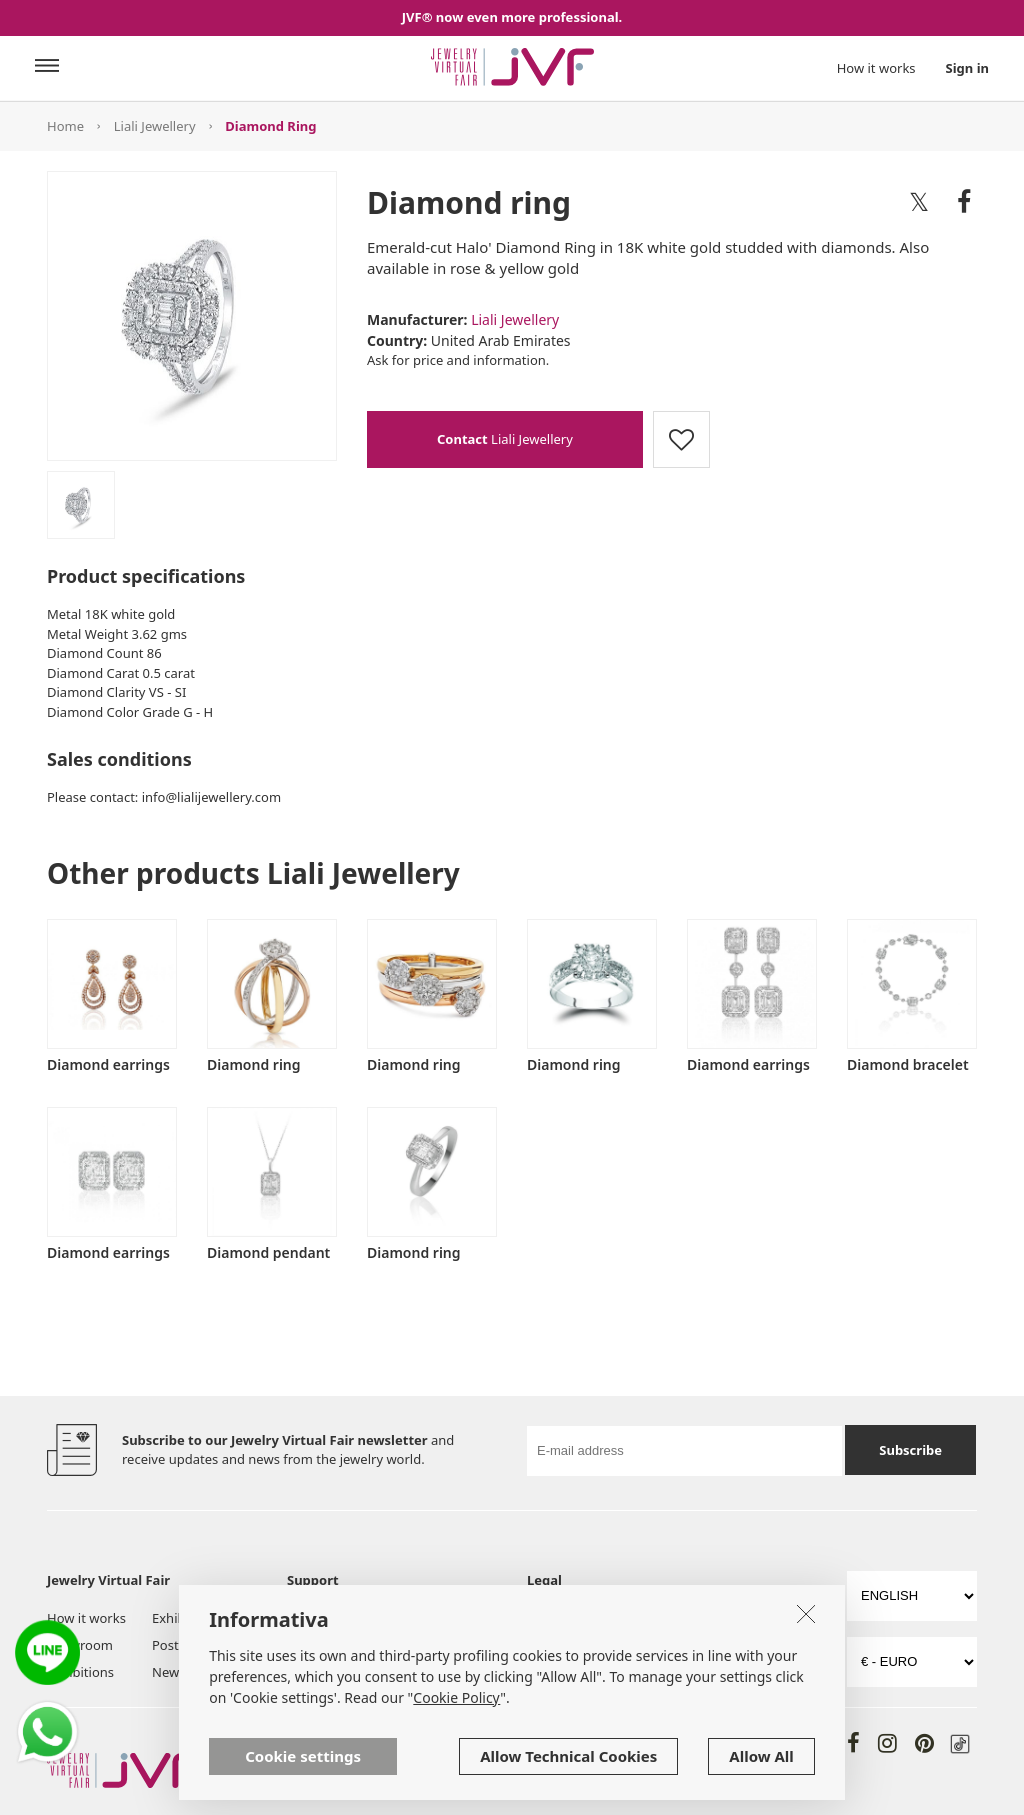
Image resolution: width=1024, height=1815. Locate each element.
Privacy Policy (713, 1618)
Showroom (80, 1645)
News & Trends (197, 1672)
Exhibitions (80, 1672)
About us (314, 1618)
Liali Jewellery (155, 126)
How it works (876, 68)
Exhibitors (182, 1618)
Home (65, 126)
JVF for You (424, 1618)
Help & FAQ (426, 1645)
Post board (185, 1645)
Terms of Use (567, 1618)
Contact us (424, 1672)
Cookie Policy (567, 1645)
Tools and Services (316, 1653)
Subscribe (910, 1450)
